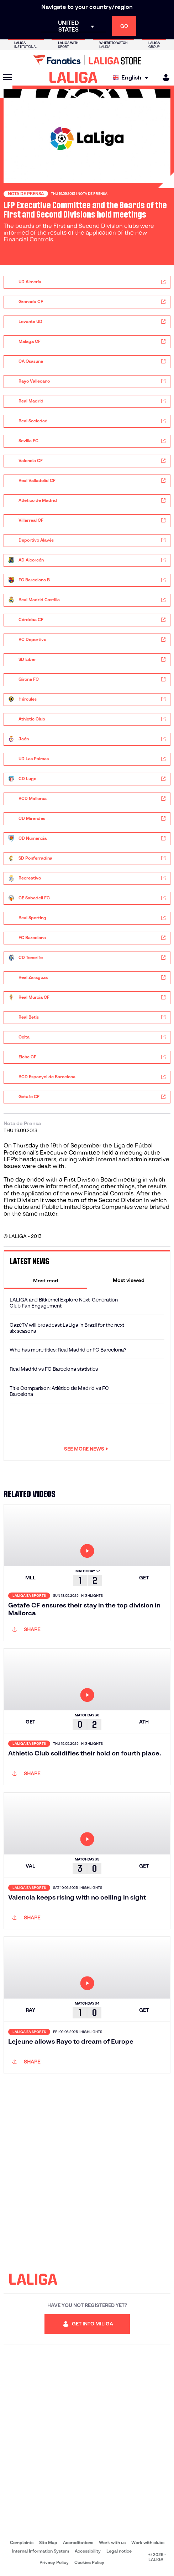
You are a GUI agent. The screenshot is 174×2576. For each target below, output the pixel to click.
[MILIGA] (163, 77)
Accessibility (88, 2551)
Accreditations (78, 2542)
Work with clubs (147, 2542)
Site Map (48, 2542)
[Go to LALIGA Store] (87, 60)
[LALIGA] (73, 77)
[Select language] (132, 77)
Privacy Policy (54, 2562)
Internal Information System (40, 2551)
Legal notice (119, 2551)
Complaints (21, 2542)
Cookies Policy (89, 2562)
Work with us (112, 2542)
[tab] (45, 1280)
